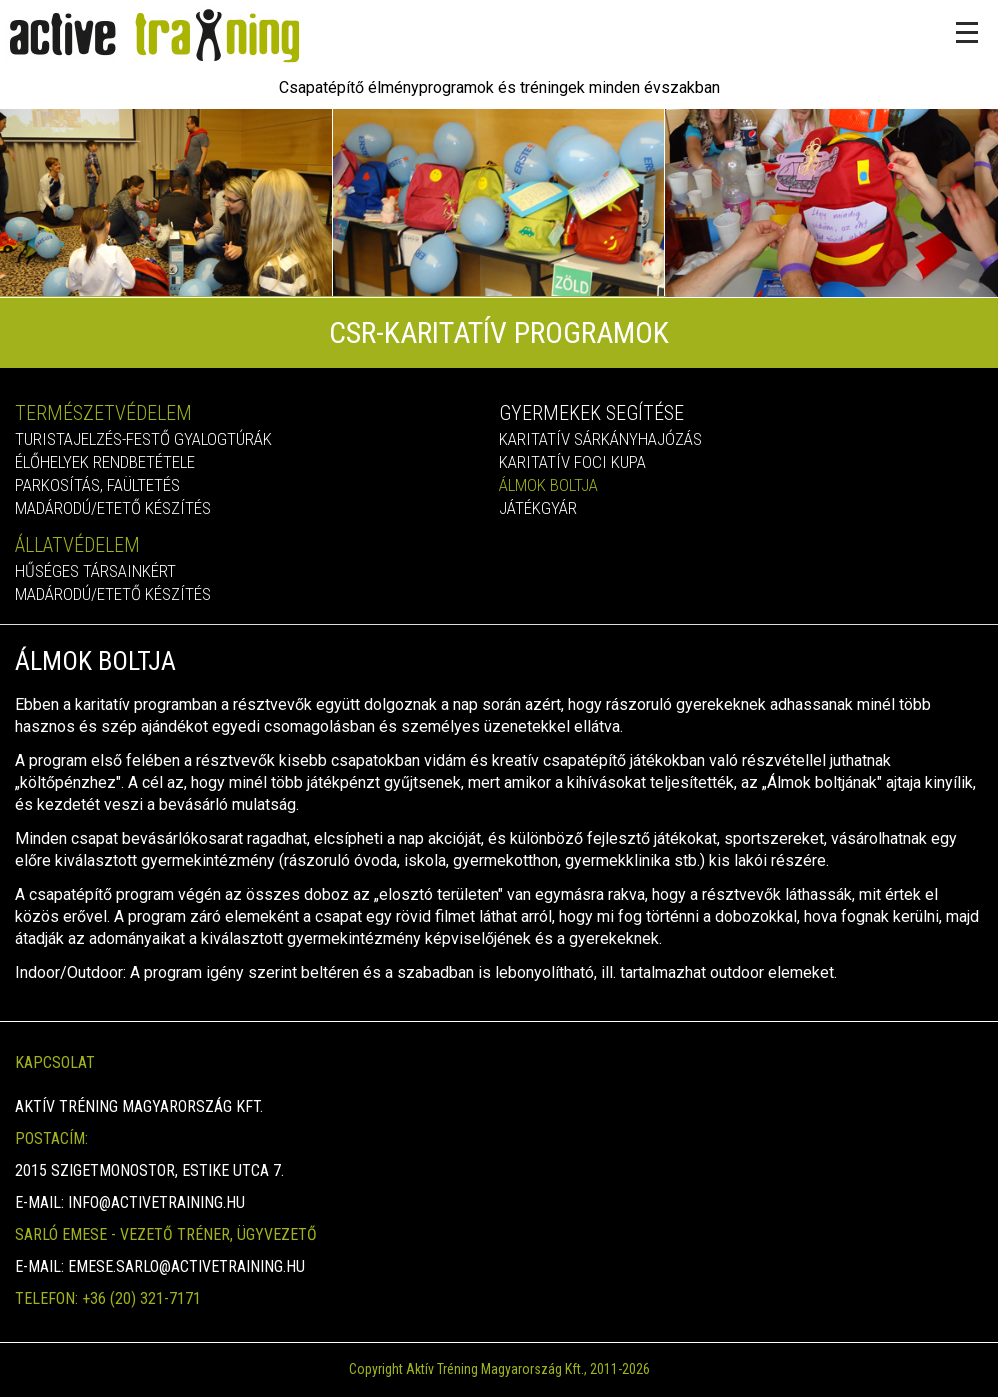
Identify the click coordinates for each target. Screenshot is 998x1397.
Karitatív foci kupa (572, 462)
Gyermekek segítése (591, 413)
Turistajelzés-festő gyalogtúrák (143, 439)
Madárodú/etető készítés (113, 508)
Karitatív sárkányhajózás (600, 439)
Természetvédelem (103, 413)
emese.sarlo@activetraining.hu (186, 1266)
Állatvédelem (77, 545)
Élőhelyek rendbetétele (105, 462)
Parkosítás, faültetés (97, 485)
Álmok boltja (548, 485)
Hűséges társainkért (95, 571)
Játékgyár (538, 508)
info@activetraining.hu (156, 1202)
